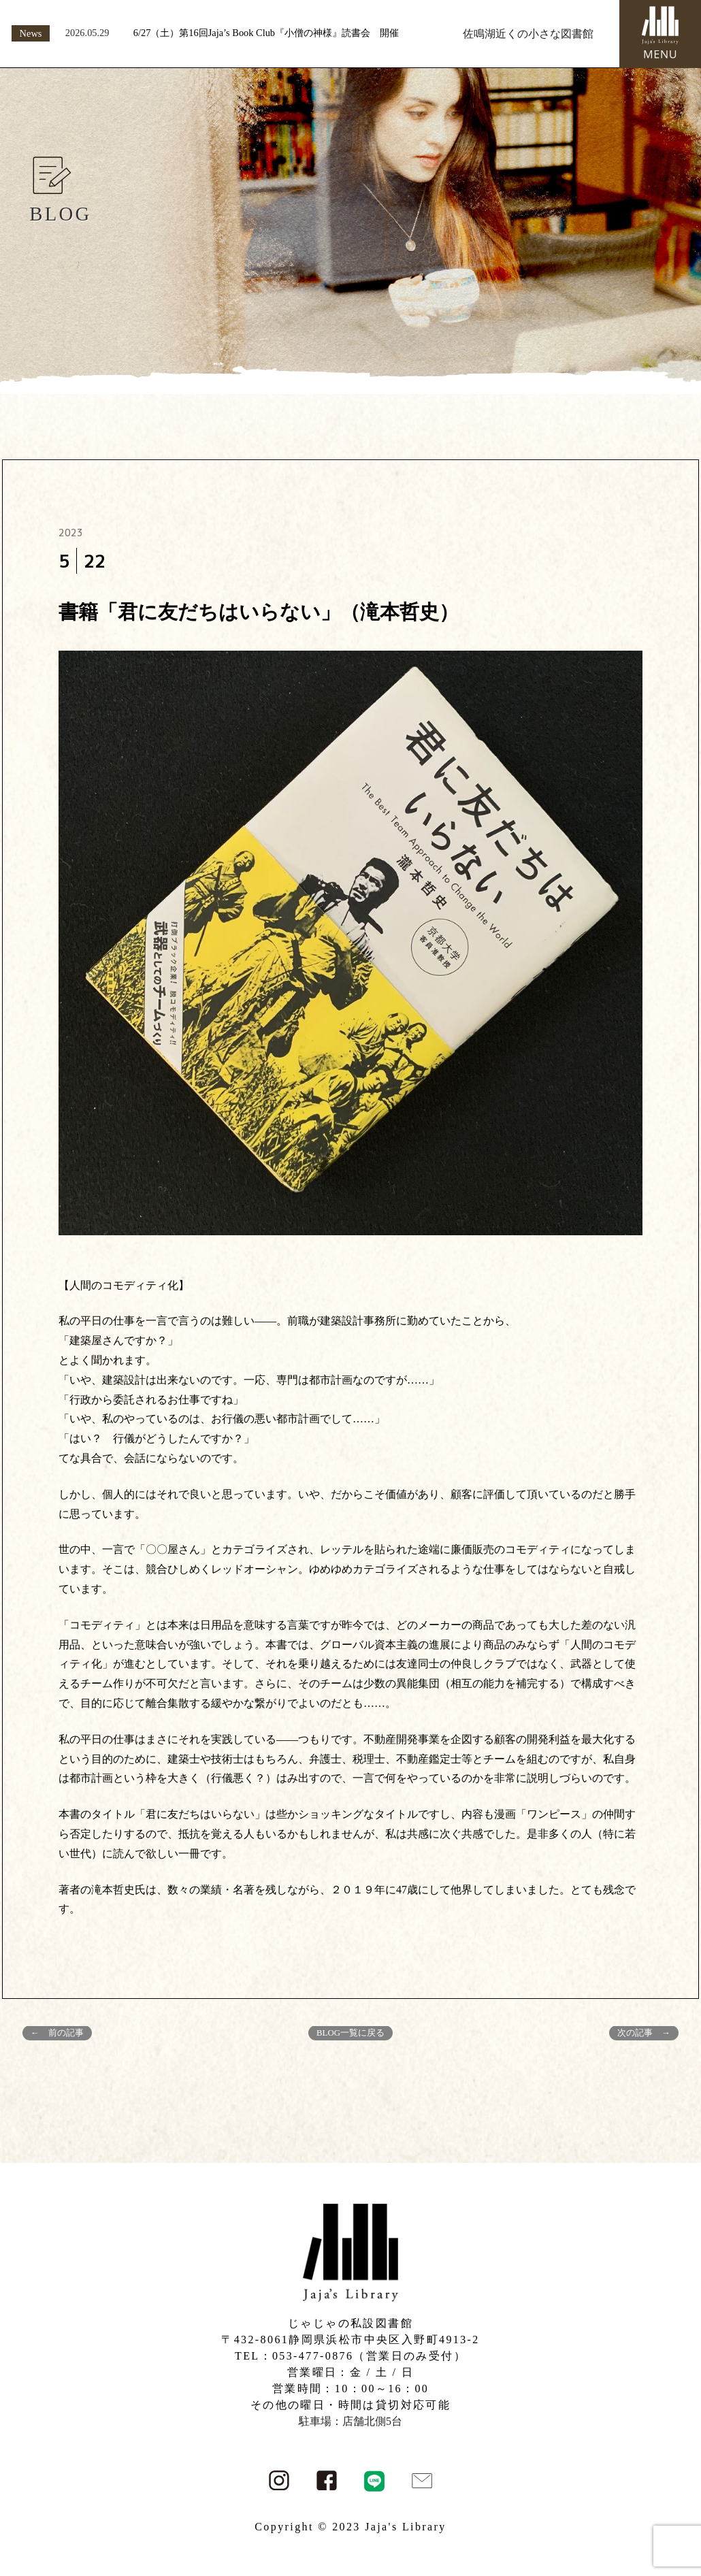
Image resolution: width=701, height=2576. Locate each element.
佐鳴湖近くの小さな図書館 (528, 33)
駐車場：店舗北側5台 (350, 2421)
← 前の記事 (57, 2033)
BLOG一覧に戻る (350, 2033)
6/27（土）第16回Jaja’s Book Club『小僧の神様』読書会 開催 (266, 32)
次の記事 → (643, 2033)
